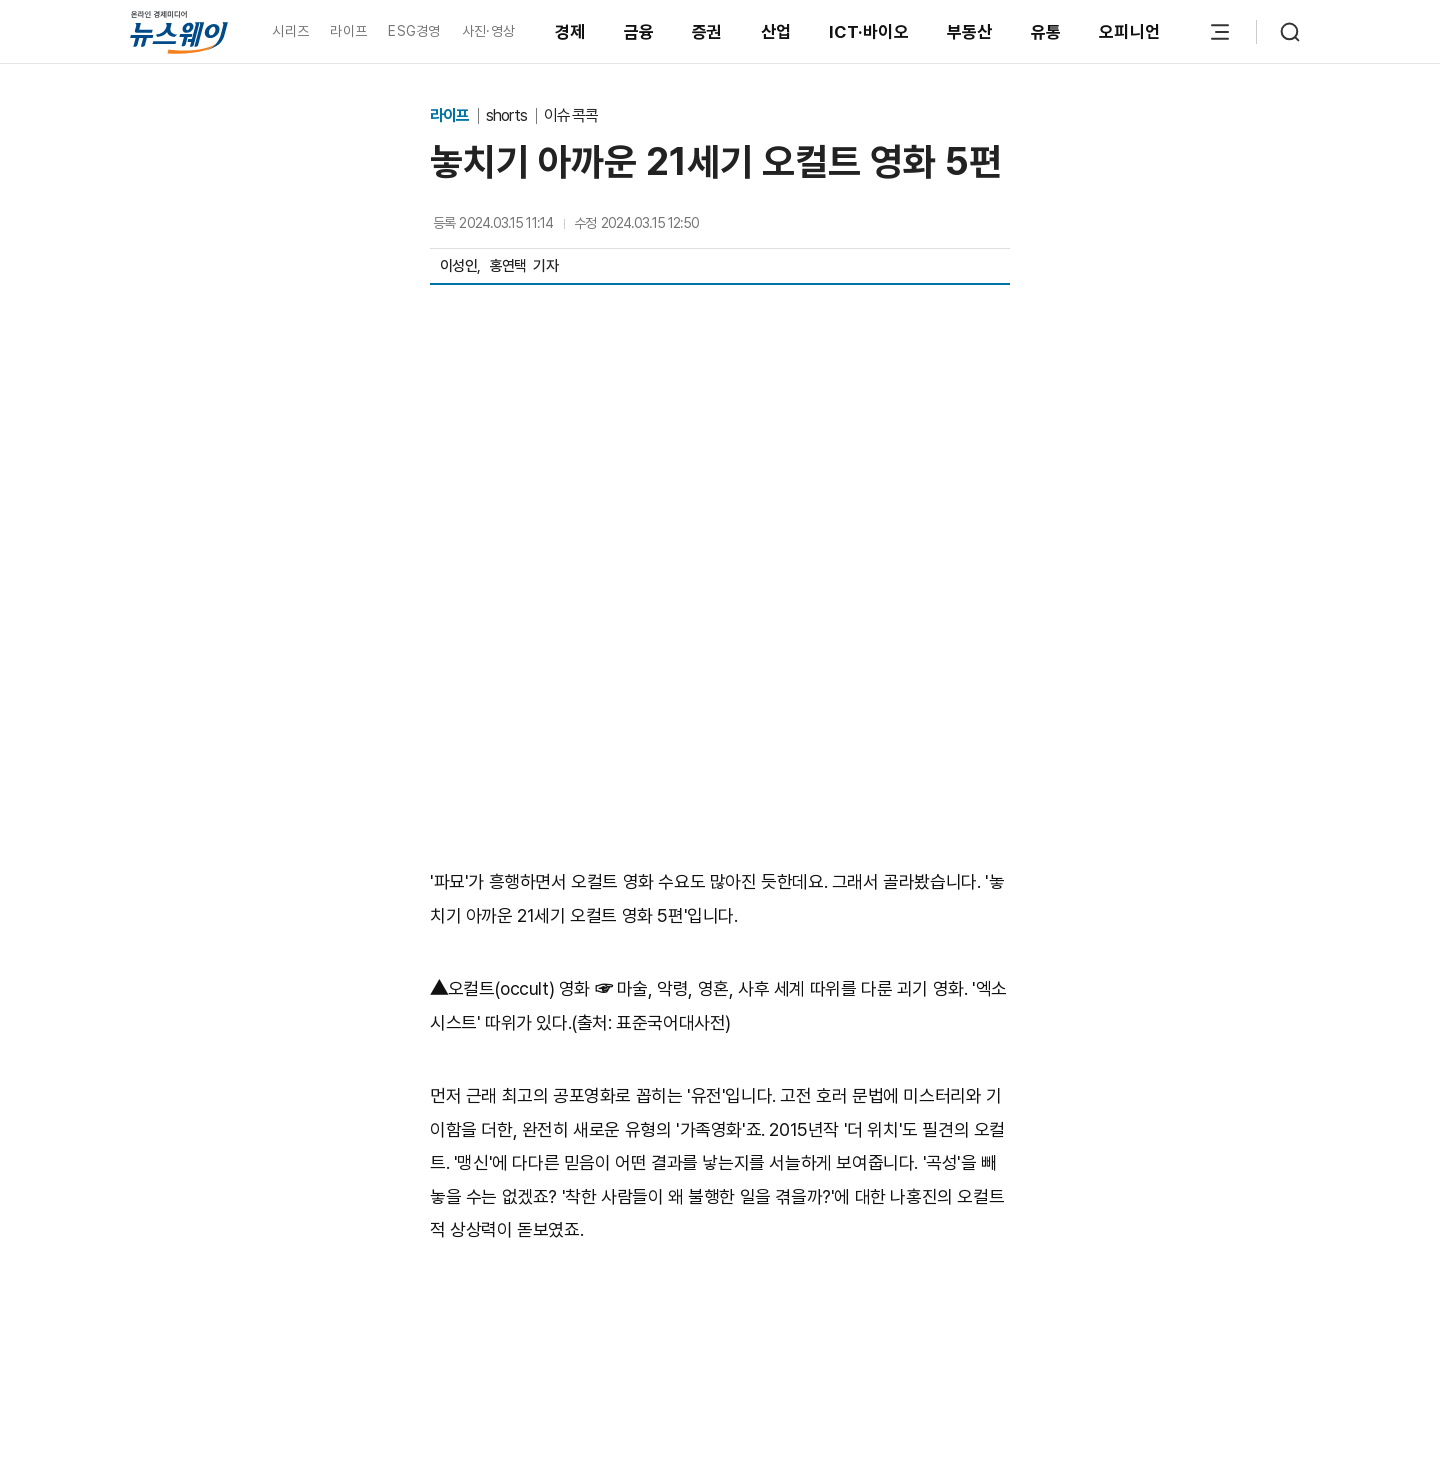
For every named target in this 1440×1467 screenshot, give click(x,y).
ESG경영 (414, 31)
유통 (1046, 32)
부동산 (970, 32)
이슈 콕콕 (571, 115)
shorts (508, 115)
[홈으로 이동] (179, 31)
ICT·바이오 (869, 32)
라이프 (348, 31)
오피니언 (1129, 32)
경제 (570, 32)
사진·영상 (488, 31)
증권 (707, 32)
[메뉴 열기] (1220, 32)
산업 (776, 32)
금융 (639, 32)
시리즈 (290, 31)
